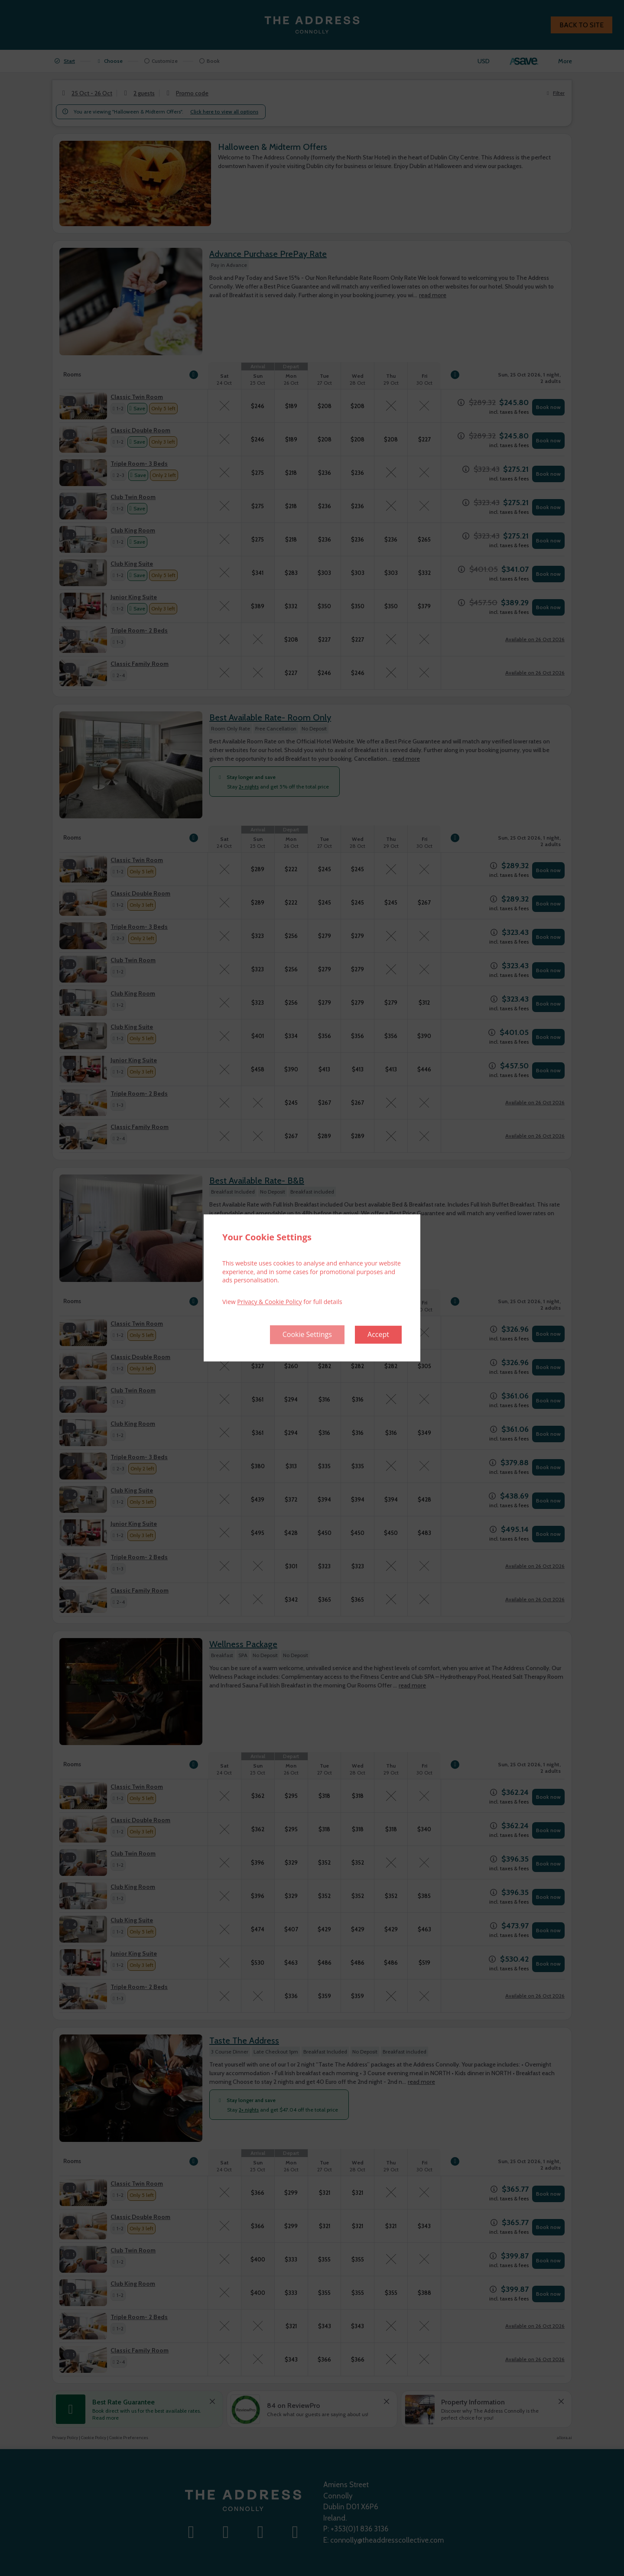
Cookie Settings (307, 1335)
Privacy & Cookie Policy (269, 1302)
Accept (378, 1335)
